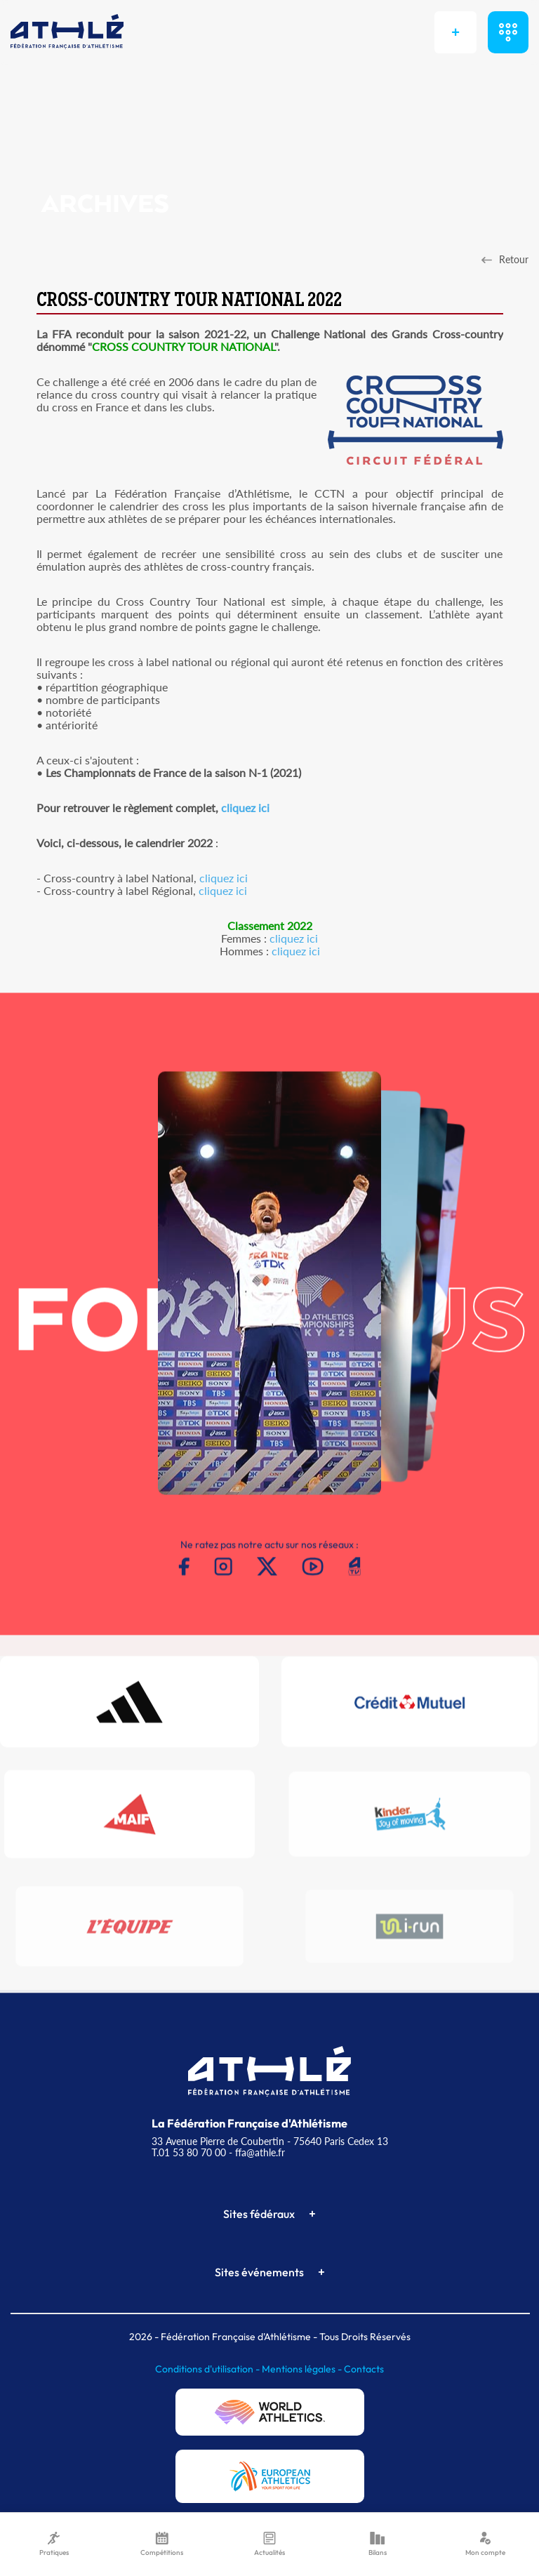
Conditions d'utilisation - (208, 2369)
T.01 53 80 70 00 (189, 2152)
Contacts (364, 2369)
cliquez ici (245, 807)
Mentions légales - (303, 2369)
